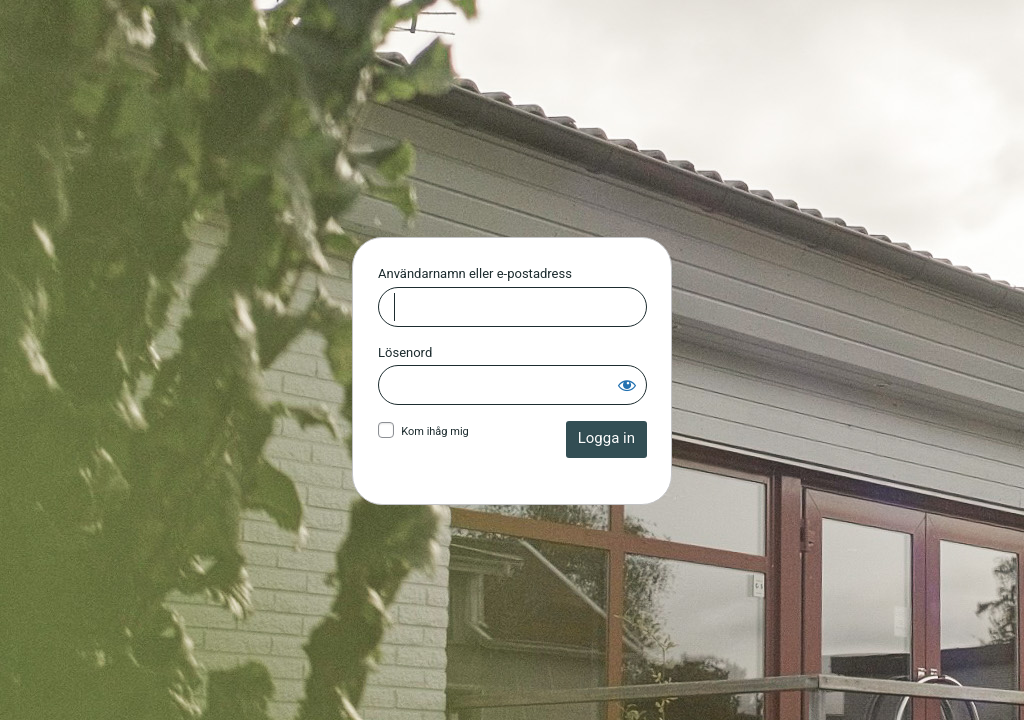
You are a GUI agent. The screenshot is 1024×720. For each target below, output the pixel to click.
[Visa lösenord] (627, 385)
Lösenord (405, 352)
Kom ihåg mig (435, 431)
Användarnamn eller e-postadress (475, 273)
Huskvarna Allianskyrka (512, 132)
